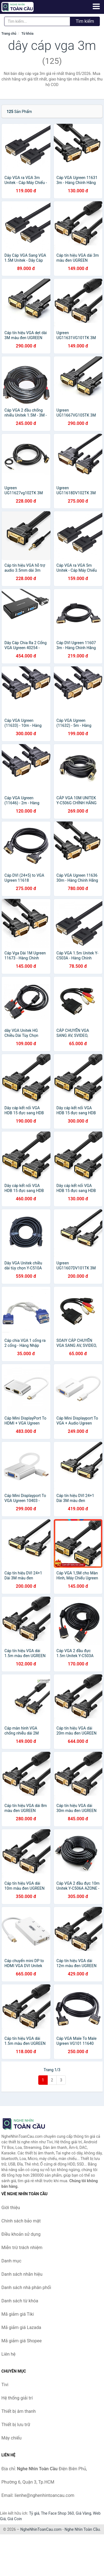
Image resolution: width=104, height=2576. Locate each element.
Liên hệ (8, 2354)
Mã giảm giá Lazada (21, 2327)
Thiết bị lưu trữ (15, 2424)
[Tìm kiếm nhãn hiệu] (37, 21)
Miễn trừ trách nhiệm (21, 2247)
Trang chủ (8, 34)
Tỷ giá (34, 2513)
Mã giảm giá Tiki (17, 2314)
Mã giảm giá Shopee (21, 2340)
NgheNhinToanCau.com (41, 2529)
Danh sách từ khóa (19, 2300)
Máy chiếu (11, 2438)
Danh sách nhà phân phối (26, 2287)
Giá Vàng (83, 2513)
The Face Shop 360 (57, 2513)
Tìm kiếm (85, 21)
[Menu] (96, 6)
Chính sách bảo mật (21, 2221)
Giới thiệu (10, 2207)
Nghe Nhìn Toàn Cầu (82, 2529)
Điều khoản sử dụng (20, 2234)
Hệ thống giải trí (17, 2398)
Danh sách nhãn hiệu (21, 2274)
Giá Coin (14, 2519)
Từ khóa (27, 34)
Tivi (4, 2384)
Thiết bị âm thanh (18, 2411)
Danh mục (11, 2261)
